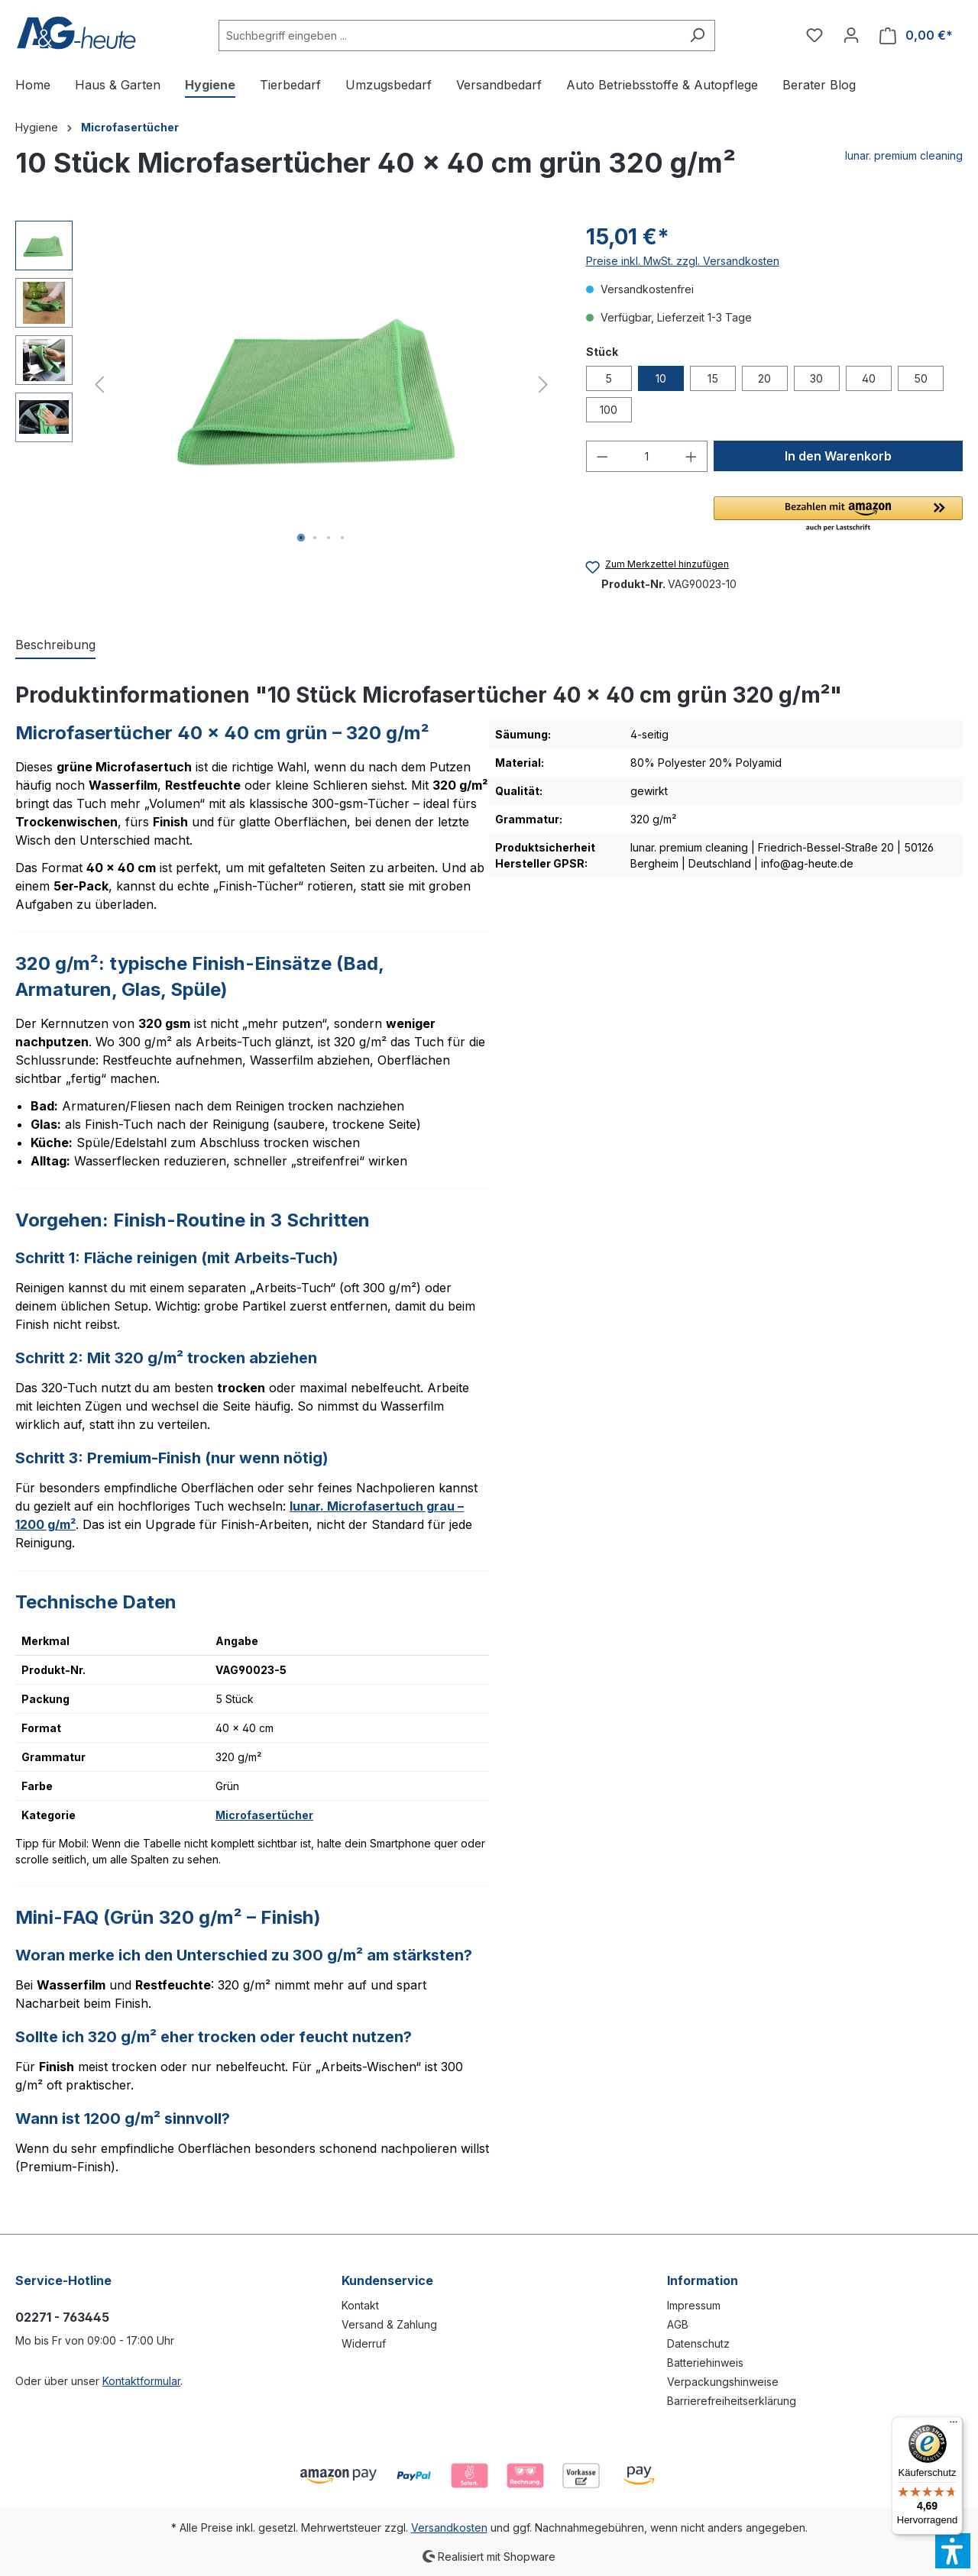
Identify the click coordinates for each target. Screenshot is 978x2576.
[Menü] (953, 2425)
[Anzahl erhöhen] (691, 456)
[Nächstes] (543, 384)
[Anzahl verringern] (602, 456)
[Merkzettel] (814, 35)
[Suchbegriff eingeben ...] (449, 35)
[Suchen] (697, 35)
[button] (838, 514)
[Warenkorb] (916, 35)
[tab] (55, 645)
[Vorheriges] (99, 384)
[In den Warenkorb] (838, 456)
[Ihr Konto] (851, 35)
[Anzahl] (646, 456)
